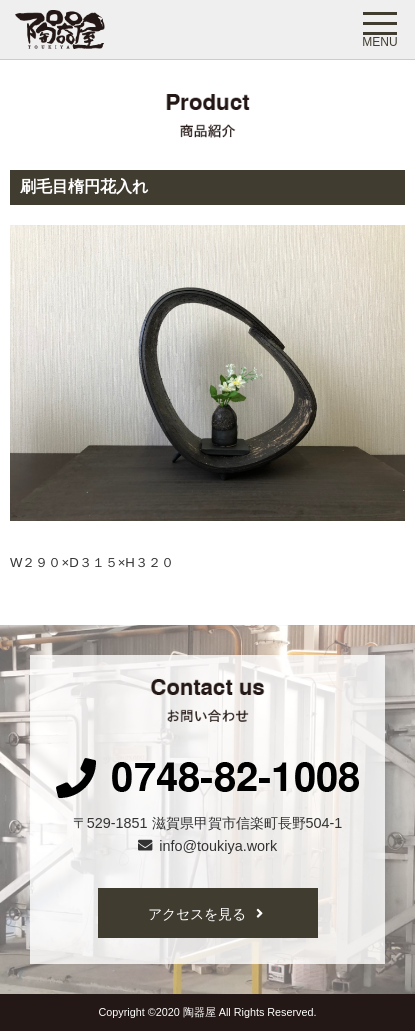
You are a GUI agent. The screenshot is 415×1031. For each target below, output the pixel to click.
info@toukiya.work (207, 846)
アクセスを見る (205, 914)
